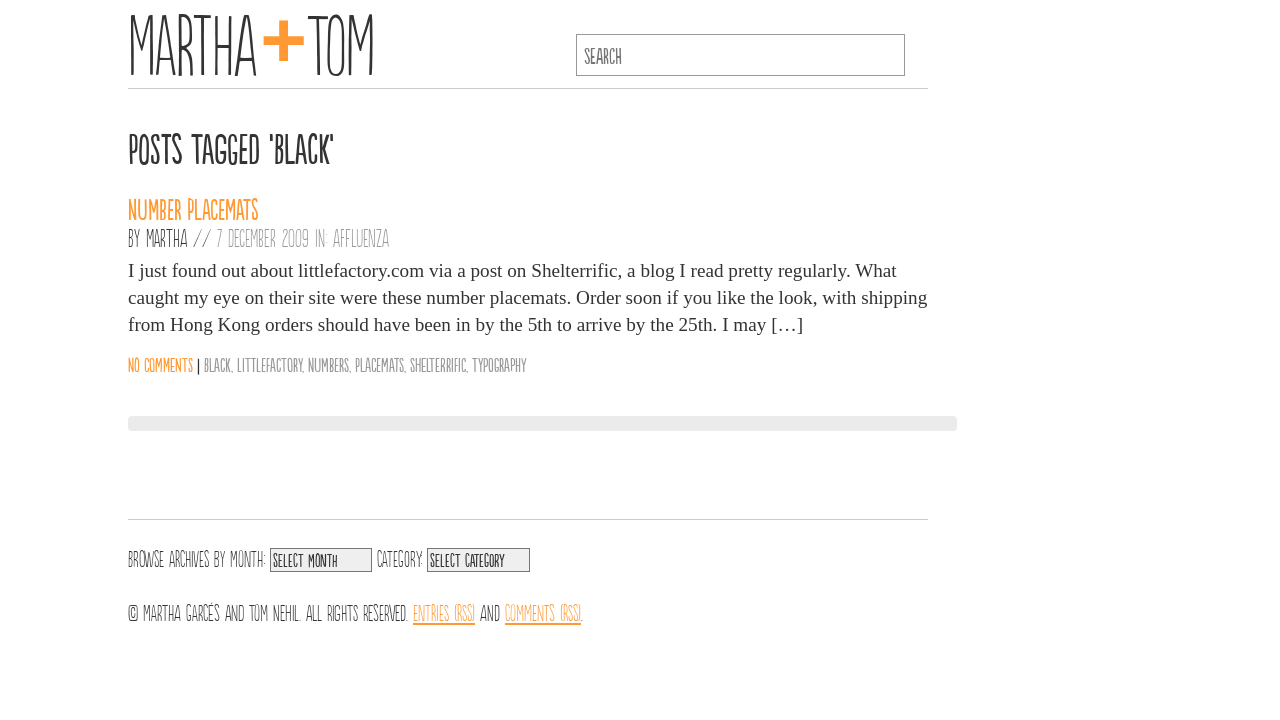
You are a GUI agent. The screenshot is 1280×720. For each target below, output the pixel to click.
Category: (399, 557)
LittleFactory (269, 364)
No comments (160, 364)
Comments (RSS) (543, 611)
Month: (247, 557)
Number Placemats (193, 208)
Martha (166, 237)
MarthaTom (251, 40)
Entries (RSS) (444, 611)
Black (217, 364)
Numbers (328, 364)
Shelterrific (438, 364)
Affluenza (361, 237)
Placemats (379, 364)
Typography (499, 364)
